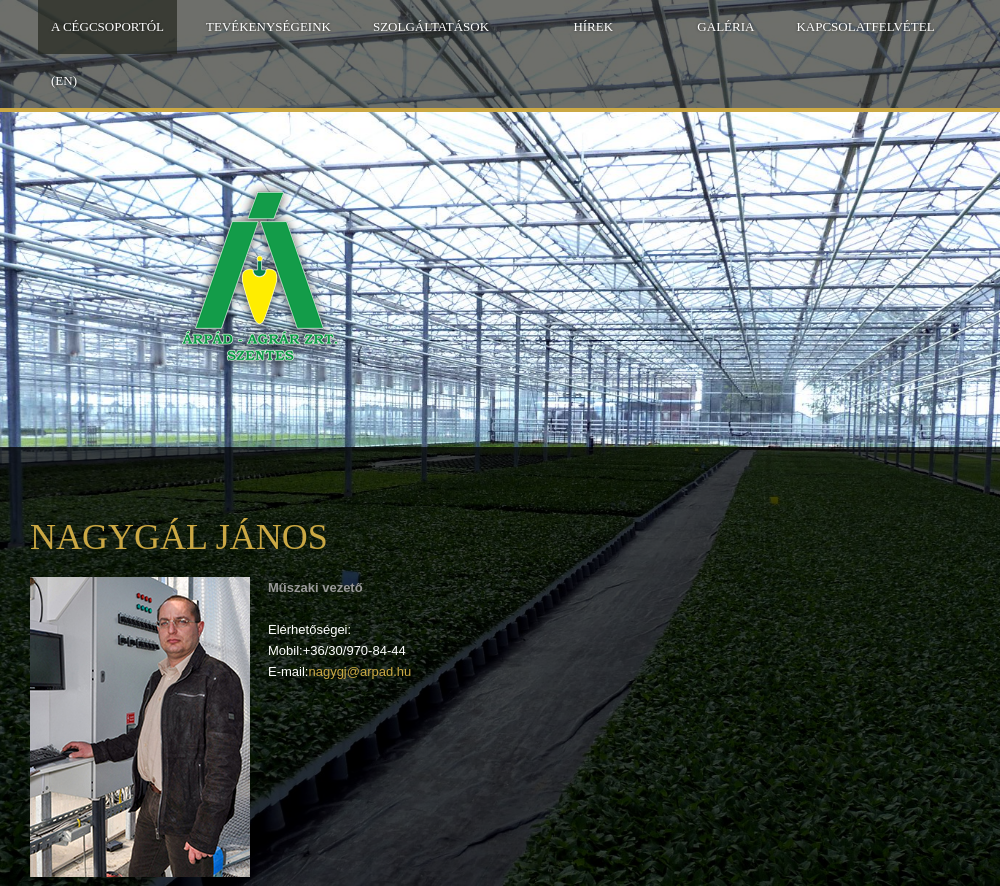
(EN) (64, 80)
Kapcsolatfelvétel (865, 26)
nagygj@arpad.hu (359, 671)
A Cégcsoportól (107, 26)
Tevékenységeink (268, 26)
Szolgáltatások (431, 26)
